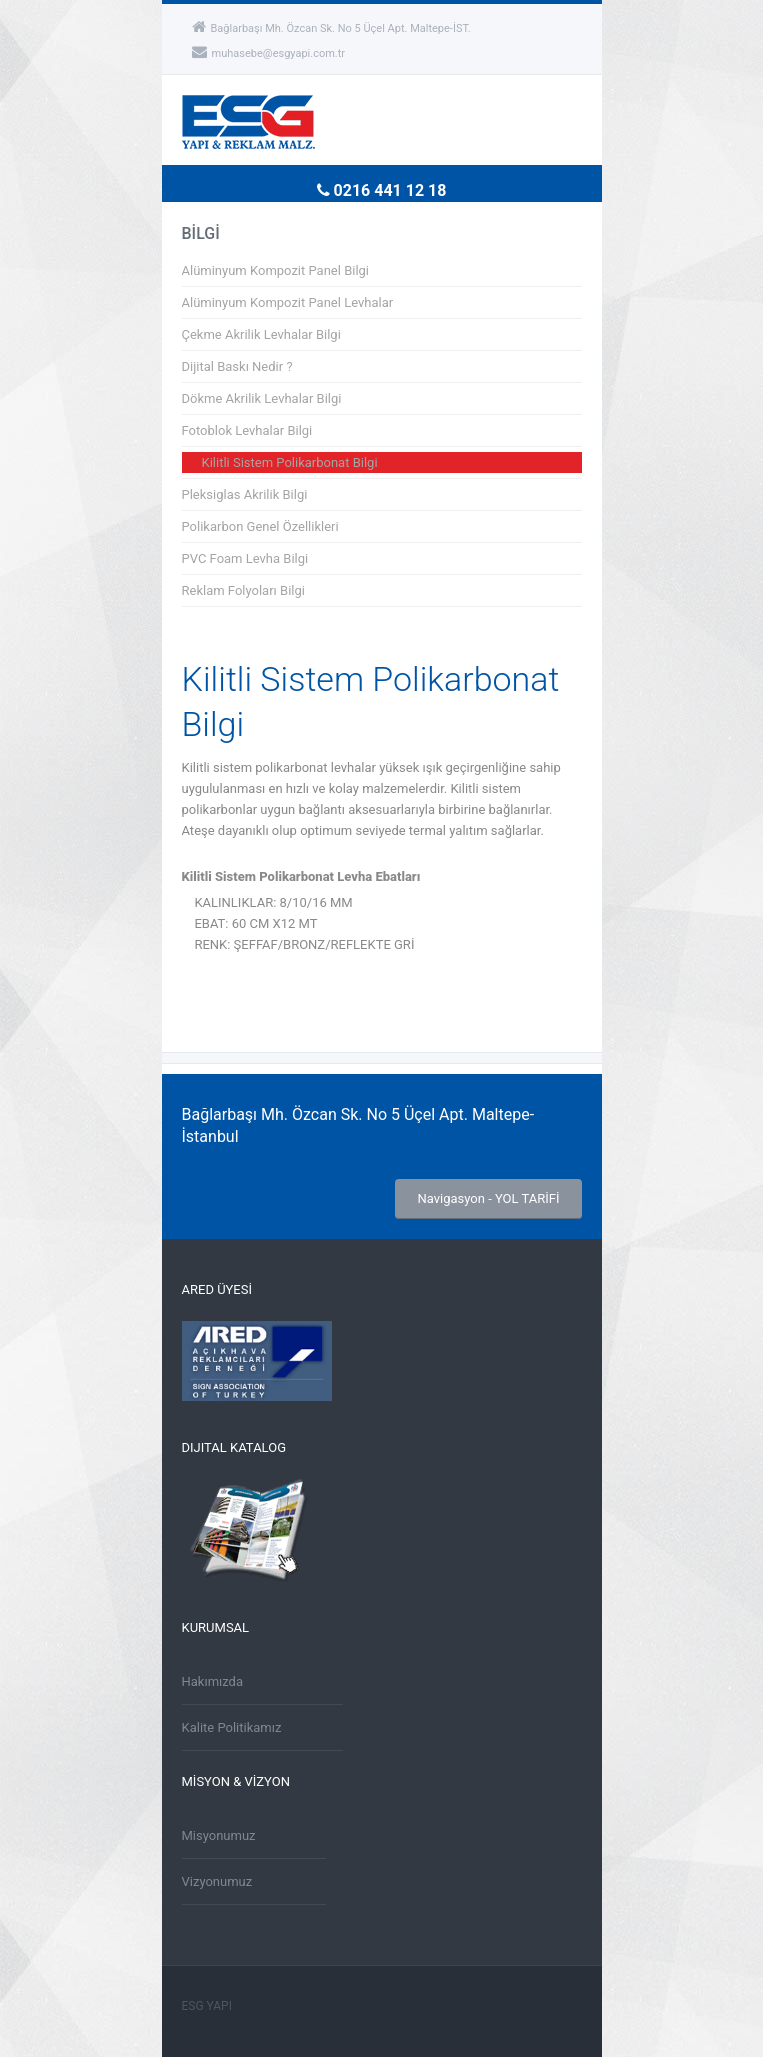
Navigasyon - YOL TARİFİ (488, 1198)
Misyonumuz (219, 1835)
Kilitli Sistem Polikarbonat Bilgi (290, 462)
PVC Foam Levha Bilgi (245, 558)
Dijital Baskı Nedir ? (237, 366)
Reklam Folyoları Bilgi (243, 590)
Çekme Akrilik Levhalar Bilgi (261, 334)
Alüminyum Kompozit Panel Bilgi (276, 270)
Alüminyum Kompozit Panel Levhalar (288, 302)
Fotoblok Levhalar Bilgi (247, 430)
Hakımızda (213, 1681)
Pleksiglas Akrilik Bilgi (245, 494)
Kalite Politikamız (232, 1727)
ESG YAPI (207, 2006)
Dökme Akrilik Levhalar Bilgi (262, 398)
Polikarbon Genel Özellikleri (260, 526)
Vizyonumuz (217, 1881)
